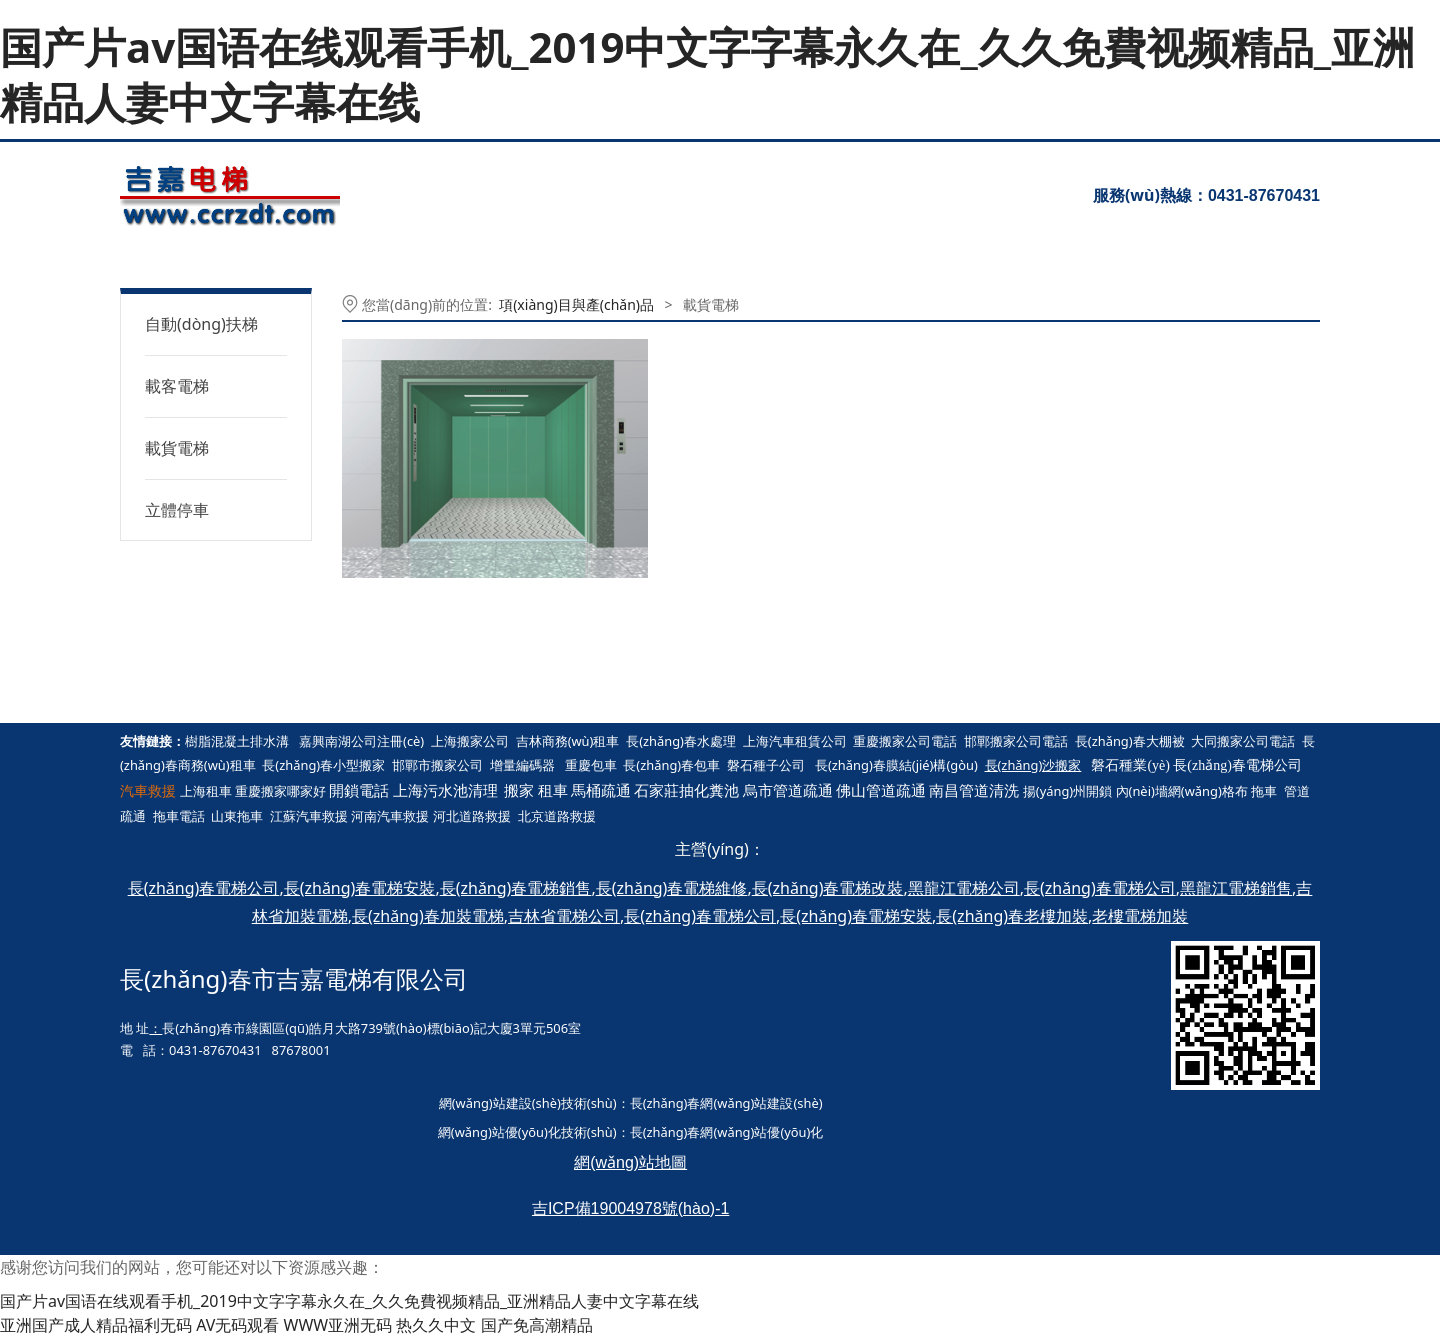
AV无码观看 (237, 1325)
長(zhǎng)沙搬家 (1033, 765)
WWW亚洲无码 (338, 1325)
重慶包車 (591, 765)
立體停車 (177, 510)
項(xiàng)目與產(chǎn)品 (576, 304)
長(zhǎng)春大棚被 (1130, 741)
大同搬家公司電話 (1243, 741)
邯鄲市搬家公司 (437, 765)
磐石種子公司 (766, 765)
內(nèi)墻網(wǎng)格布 (1182, 791)
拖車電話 (179, 816)
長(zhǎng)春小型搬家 (323, 765)
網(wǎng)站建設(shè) (500, 1103)
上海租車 (206, 791)
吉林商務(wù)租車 (568, 741)
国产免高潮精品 (537, 1325)
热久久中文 (436, 1325)
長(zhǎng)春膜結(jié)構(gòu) (896, 765)
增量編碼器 (522, 765)
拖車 (1264, 791)
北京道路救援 (557, 816)
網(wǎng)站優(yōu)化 (499, 1132)
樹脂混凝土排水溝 (237, 741)
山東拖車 (237, 816)
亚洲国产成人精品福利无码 (96, 1325)
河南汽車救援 (390, 816)
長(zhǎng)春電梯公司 (1237, 765)
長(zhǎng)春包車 (671, 765)
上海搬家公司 (470, 741)
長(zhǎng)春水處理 (681, 741)
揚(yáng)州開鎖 (1067, 791)
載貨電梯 (177, 448)
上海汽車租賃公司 (795, 741)
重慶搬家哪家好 (280, 791)
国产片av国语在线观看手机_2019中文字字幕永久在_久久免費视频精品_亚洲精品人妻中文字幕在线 (707, 74)
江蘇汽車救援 (309, 816)
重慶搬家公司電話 (905, 741)
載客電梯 (177, 386)
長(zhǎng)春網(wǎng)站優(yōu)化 (727, 1132)
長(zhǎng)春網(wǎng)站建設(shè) (726, 1103)
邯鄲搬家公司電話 (1016, 741)
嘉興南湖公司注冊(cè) (361, 741)
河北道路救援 (472, 816)
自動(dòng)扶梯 (201, 324)
